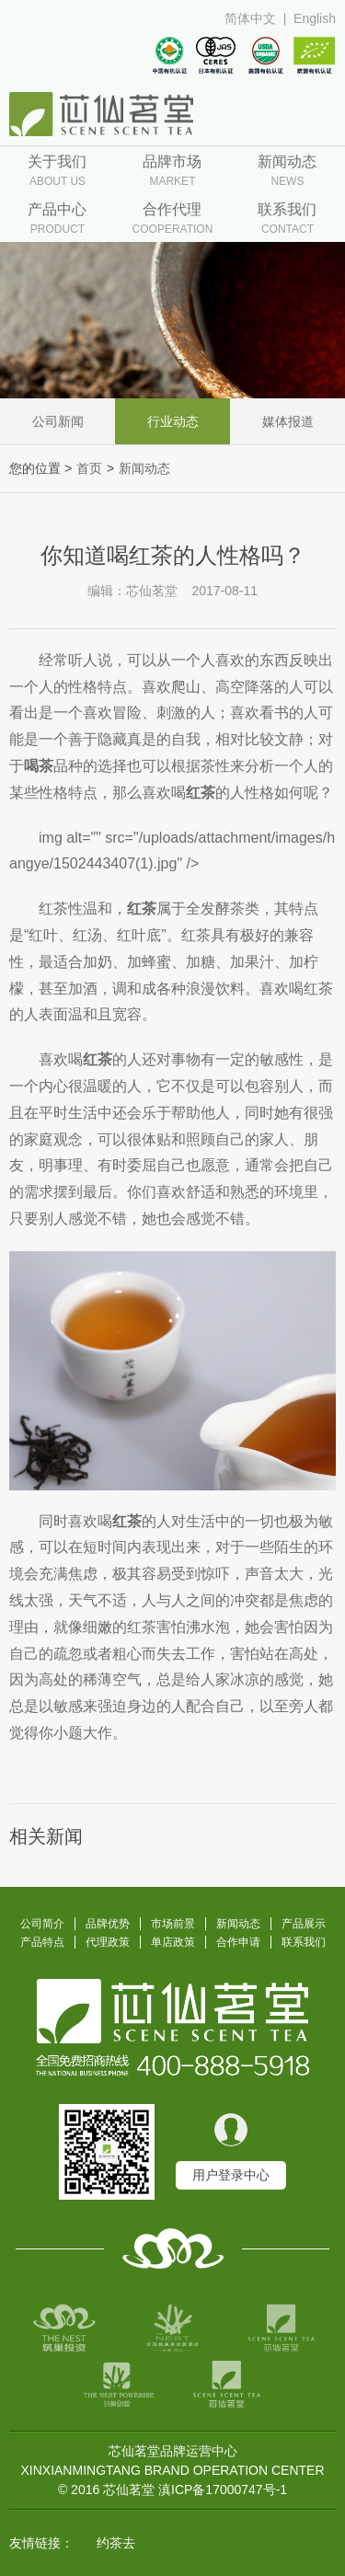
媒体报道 (288, 421)
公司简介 (42, 1923)
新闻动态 (144, 468)
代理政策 (108, 1942)
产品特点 (42, 1942)
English (314, 18)
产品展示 (304, 1923)
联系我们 (304, 1942)
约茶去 (116, 2543)
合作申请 (238, 1942)
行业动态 (173, 421)
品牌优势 (108, 1923)
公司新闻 (58, 421)
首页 (89, 468)
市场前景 (173, 1923)
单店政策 (173, 1942)
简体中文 (250, 18)
